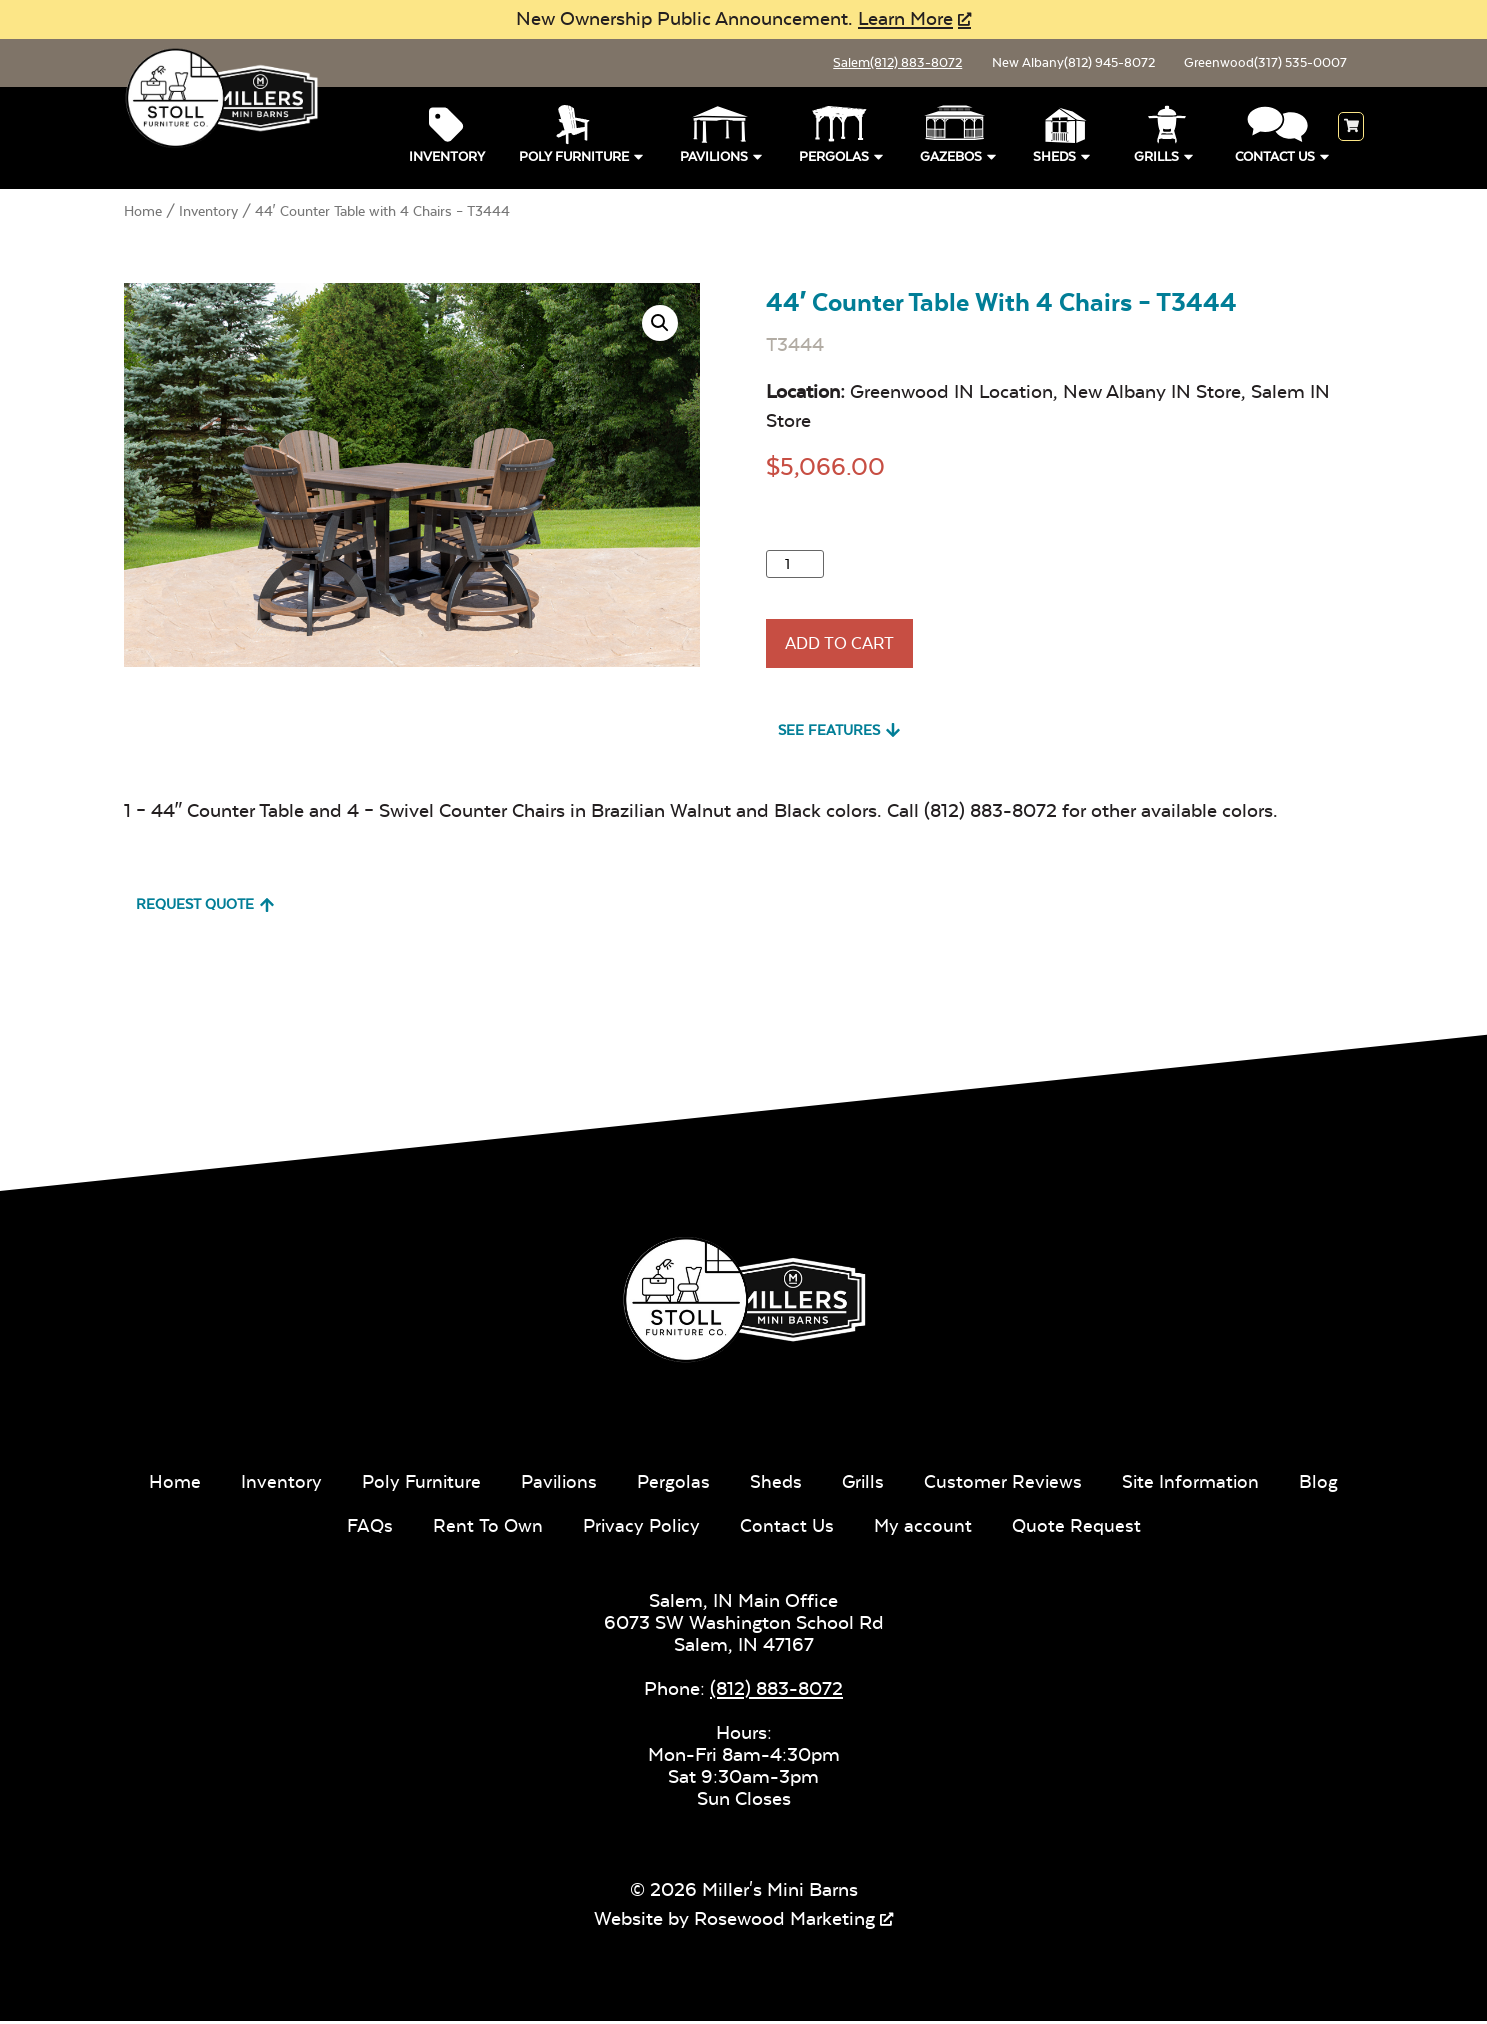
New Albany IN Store (1152, 395)
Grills (1165, 157)
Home (143, 215)
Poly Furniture (582, 157)
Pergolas (842, 157)
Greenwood (1257, 65)
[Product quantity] (795, 568)
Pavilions (722, 157)
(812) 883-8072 (776, 1691)
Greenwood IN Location (951, 395)
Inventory (447, 160)
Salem (862, 65)
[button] (660, 327)
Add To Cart (850, 653)
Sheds (1063, 157)
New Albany (1050, 65)
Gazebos (959, 157)
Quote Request (1119, 1528)
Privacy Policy (679, 1528)
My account (964, 1528)
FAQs (405, 1528)
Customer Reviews (1047, 1484)
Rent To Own (524, 1528)
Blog (321, 1528)
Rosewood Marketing (784, 1921)
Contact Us (1283, 157)
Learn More (905, 18)
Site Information (1237, 1484)
